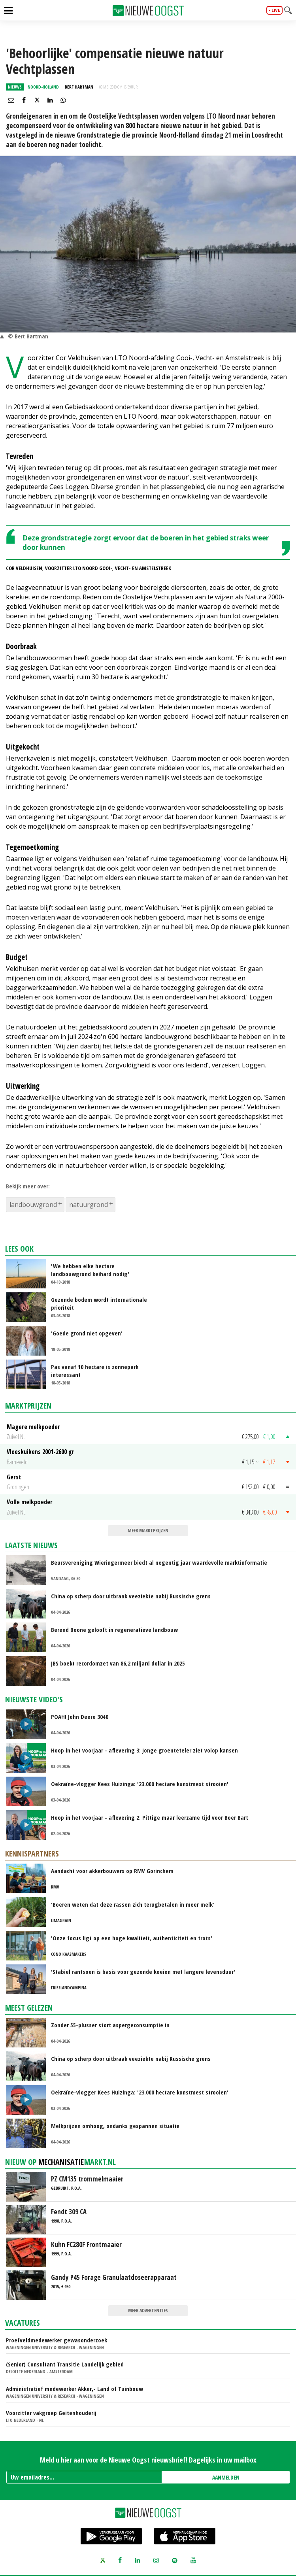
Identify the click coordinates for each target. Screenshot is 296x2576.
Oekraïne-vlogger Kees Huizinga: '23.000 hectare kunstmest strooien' (139, 1784)
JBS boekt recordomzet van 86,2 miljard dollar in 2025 (118, 1663)
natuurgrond (88, 1204)
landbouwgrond (33, 1204)
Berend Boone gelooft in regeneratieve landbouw (114, 1630)
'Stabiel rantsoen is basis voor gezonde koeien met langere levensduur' (143, 1971)
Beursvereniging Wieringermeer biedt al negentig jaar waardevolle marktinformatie (159, 1562)
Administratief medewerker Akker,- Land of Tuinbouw (74, 2389)
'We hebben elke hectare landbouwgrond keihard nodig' (90, 1270)
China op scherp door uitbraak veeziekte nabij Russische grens (131, 1596)
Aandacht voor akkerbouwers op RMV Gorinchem (112, 1871)
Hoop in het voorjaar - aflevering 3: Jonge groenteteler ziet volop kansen (144, 1750)
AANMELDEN (225, 2477)
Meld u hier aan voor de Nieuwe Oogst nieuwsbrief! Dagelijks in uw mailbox (148, 2460)
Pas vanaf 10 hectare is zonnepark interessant (94, 1371)
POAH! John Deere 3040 (79, 1716)
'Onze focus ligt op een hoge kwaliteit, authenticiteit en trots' (131, 1938)
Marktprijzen (28, 1405)
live (275, 10)
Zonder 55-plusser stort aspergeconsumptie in (110, 2025)
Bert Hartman (79, 87)
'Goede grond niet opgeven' (87, 1333)
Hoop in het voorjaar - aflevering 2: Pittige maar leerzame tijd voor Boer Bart (149, 1817)
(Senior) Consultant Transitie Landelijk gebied (65, 2364)
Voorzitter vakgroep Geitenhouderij (51, 2413)
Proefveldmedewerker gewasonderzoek (56, 2340)
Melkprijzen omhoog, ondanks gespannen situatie (115, 2126)
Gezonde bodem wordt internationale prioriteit (99, 1303)
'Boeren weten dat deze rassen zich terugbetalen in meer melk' (132, 1904)
